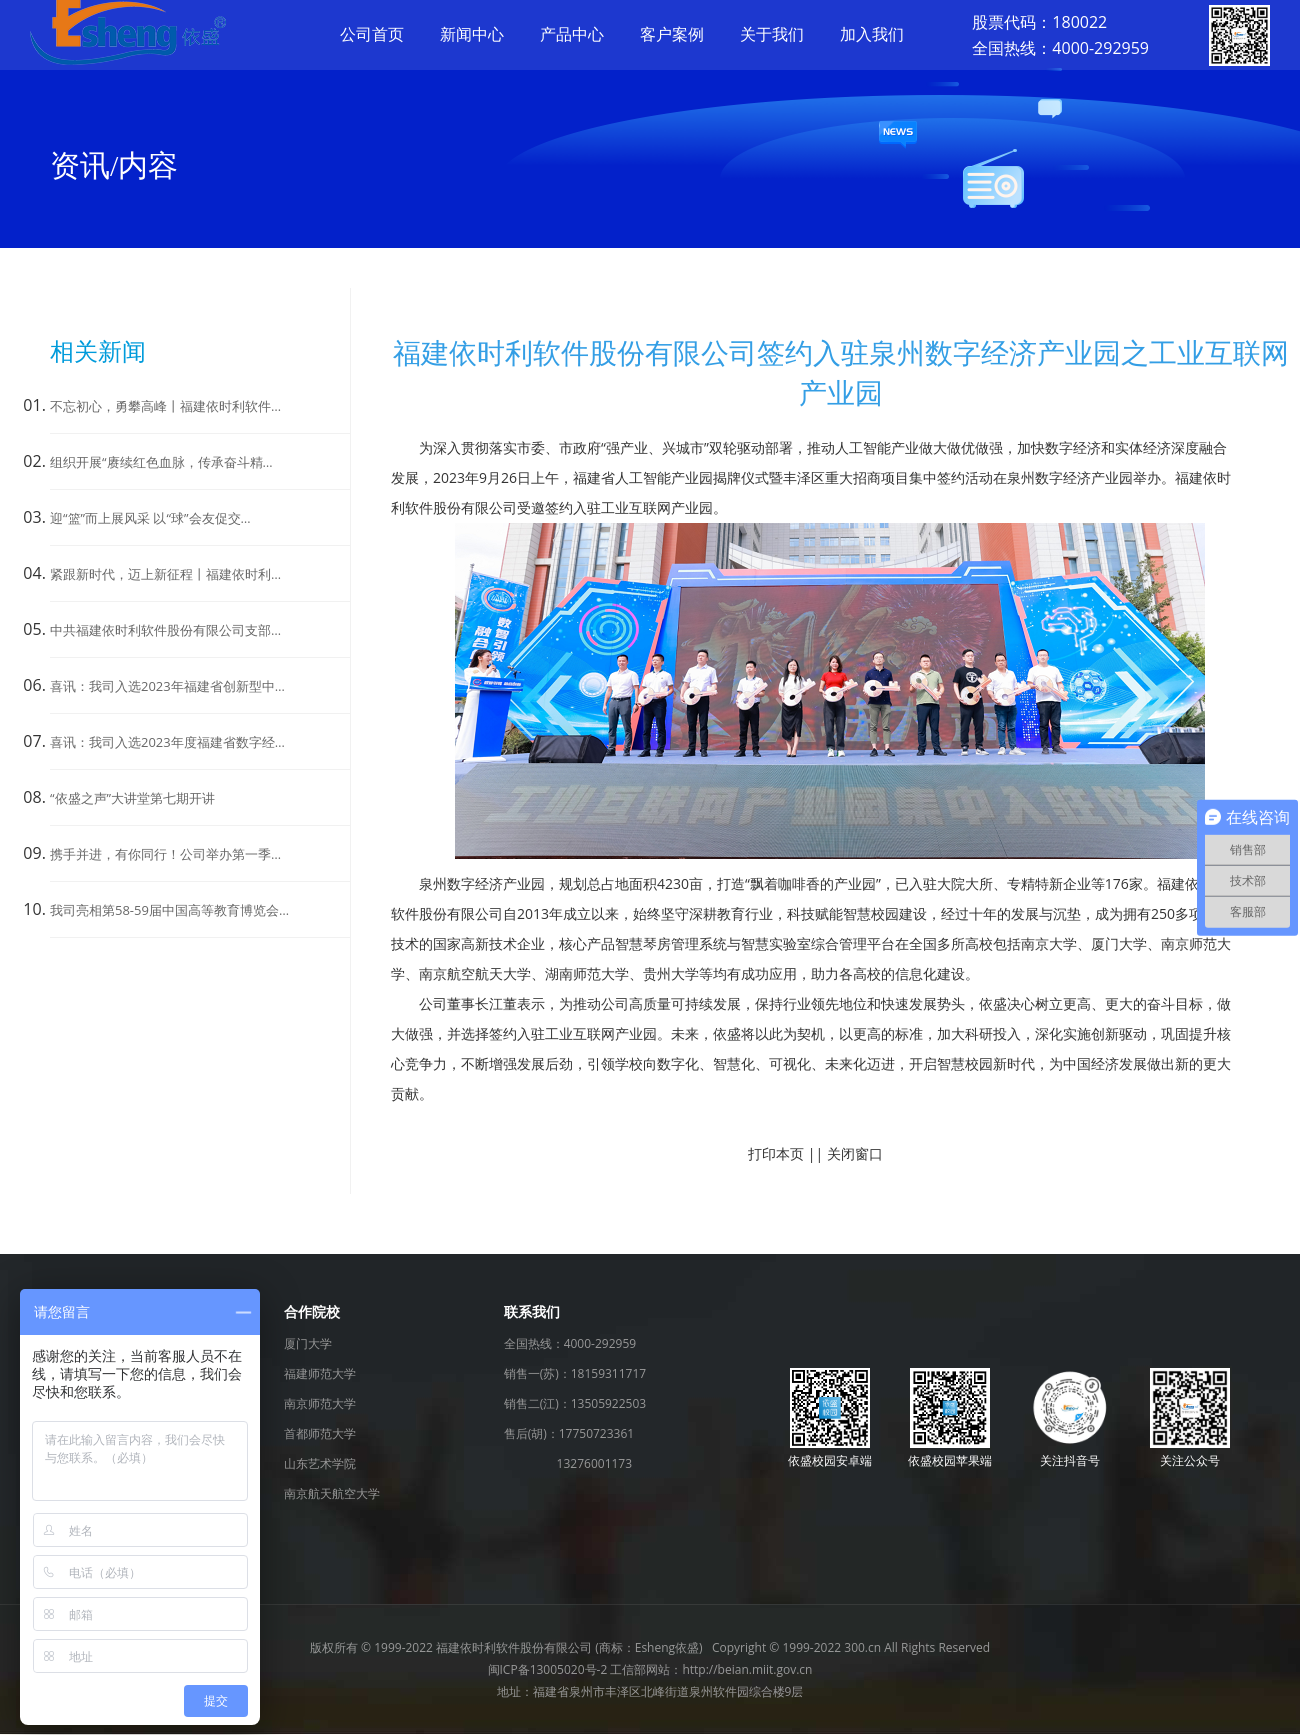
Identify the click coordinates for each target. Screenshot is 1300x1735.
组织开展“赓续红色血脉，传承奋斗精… (161, 462)
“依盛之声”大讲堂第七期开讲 (132, 798)
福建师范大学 (320, 1373)
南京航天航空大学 (332, 1493)
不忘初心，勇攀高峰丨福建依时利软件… (165, 406)
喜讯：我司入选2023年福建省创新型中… (167, 686)
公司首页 (372, 34)
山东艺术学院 (320, 1463)
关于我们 (772, 34)
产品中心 (572, 34)
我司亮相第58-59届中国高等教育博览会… (169, 910)
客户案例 (672, 34)
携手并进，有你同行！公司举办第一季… (165, 854)
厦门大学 (308, 1343)
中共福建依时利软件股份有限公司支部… (165, 630)
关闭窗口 (855, 1153)
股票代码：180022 (1039, 22)
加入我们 (872, 34)
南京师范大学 (320, 1403)
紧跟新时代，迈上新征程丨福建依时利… (165, 574)
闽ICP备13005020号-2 (548, 1669)
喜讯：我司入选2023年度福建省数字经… (167, 742)
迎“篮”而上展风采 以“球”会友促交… (150, 518)
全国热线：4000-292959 (1060, 48)
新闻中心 (472, 34)
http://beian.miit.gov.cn (747, 1669)
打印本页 (776, 1153)
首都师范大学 (320, 1433)
